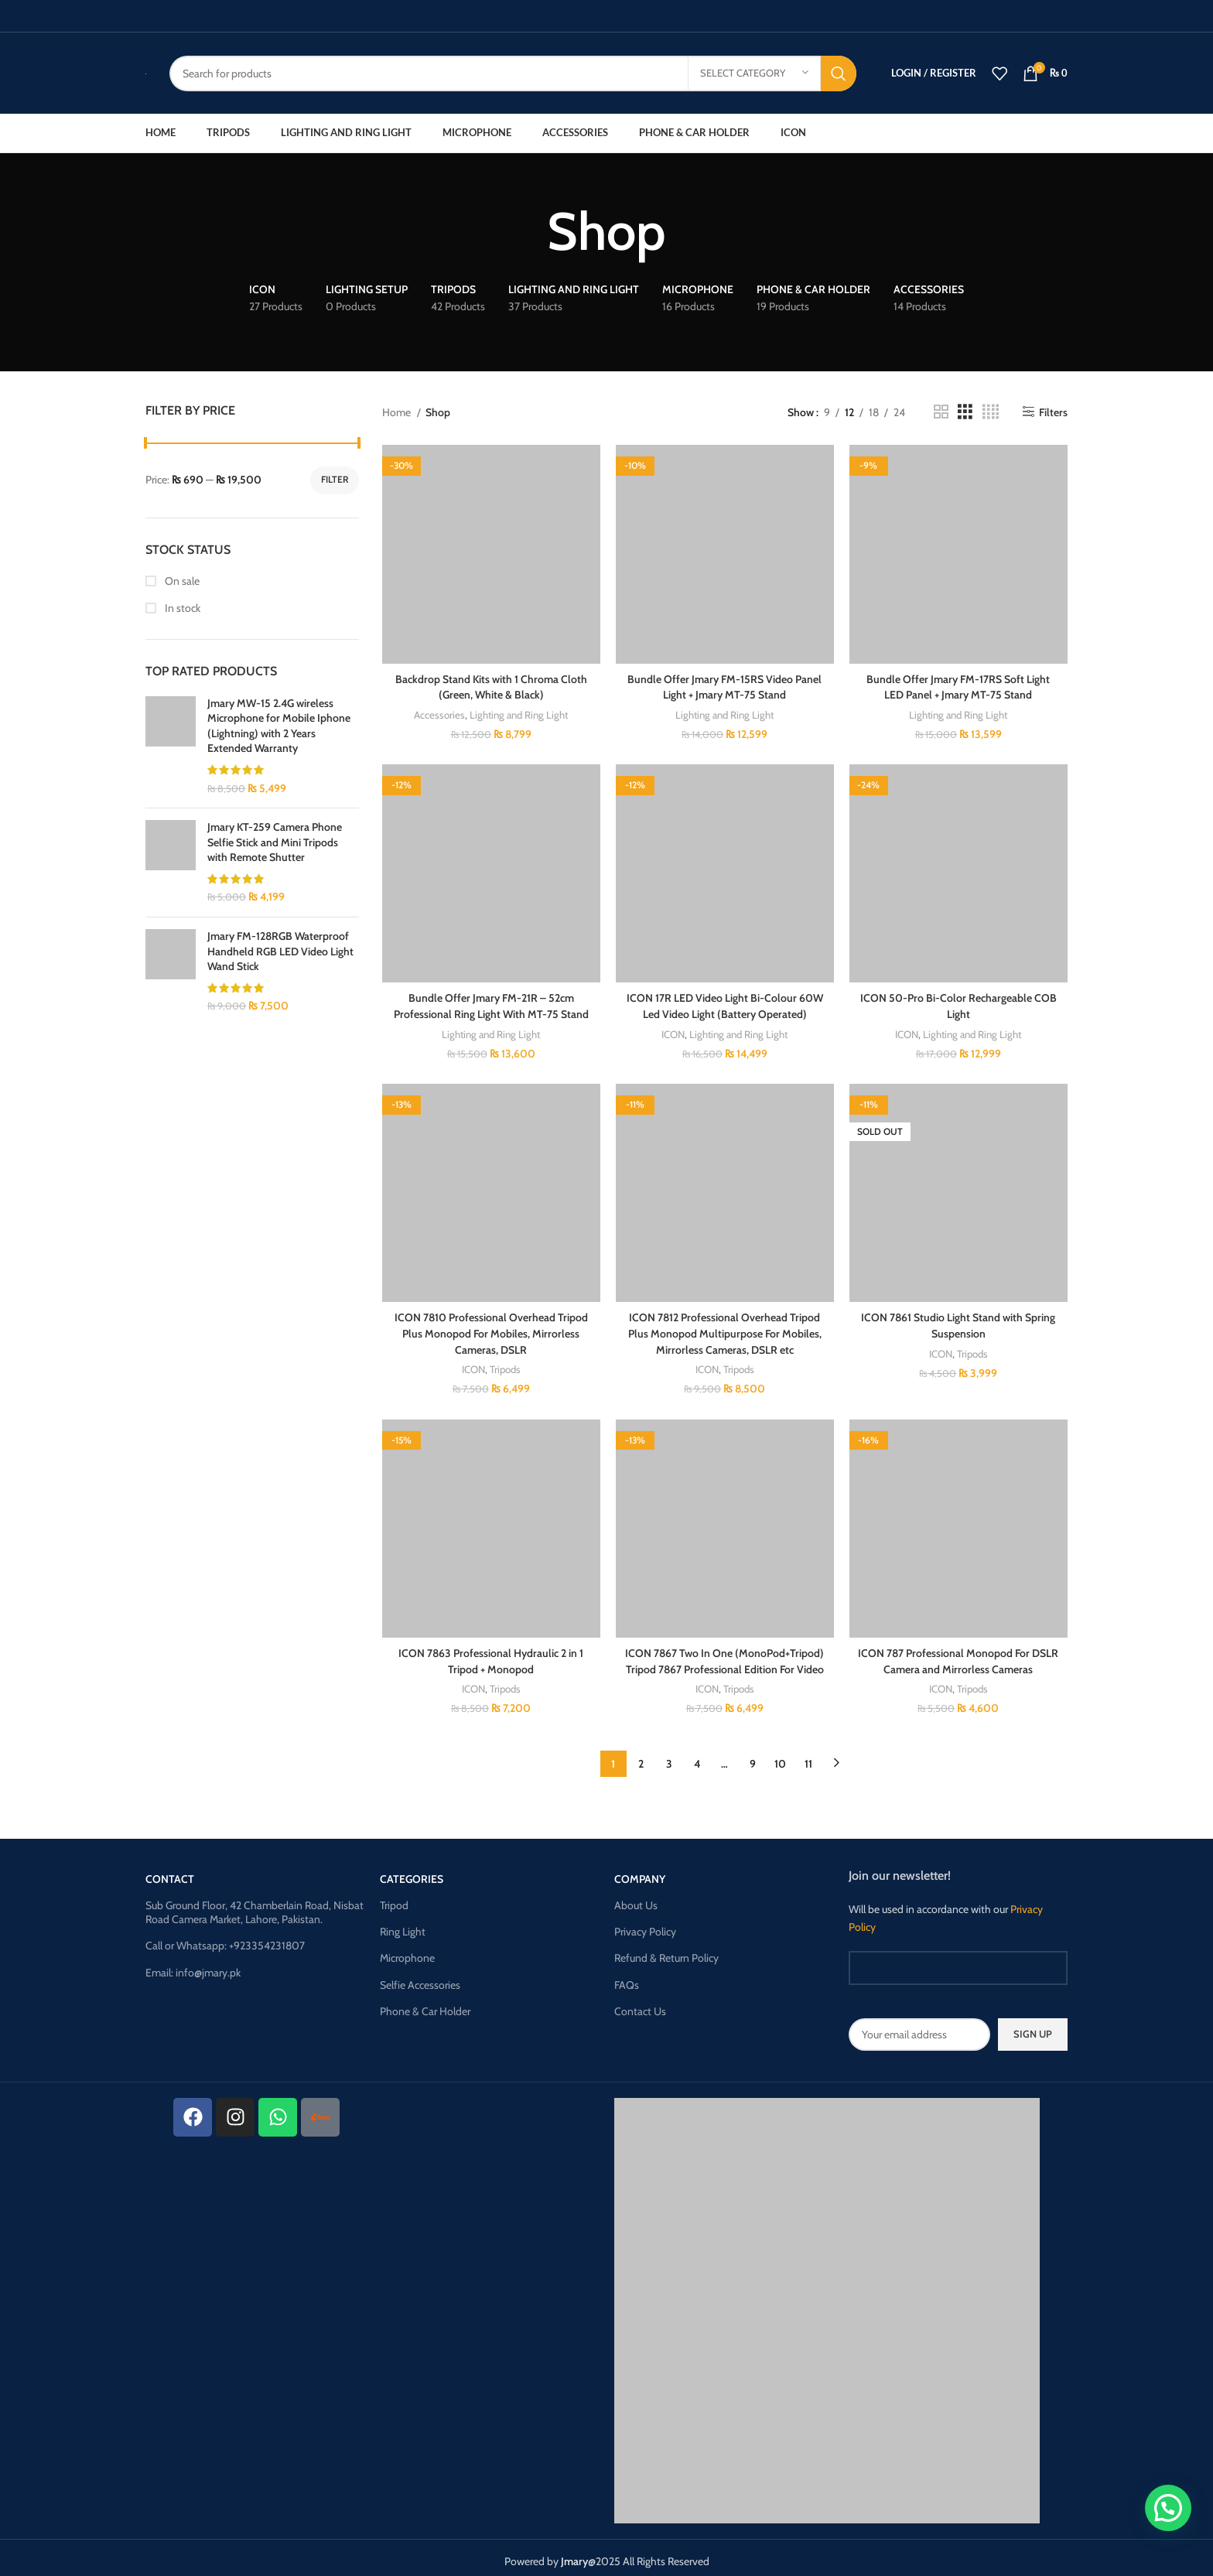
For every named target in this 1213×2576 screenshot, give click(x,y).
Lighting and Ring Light (519, 713)
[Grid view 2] (941, 412)
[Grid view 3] (965, 412)
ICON (673, 1031)
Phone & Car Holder (425, 2004)
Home (397, 412)
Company (639, 1872)
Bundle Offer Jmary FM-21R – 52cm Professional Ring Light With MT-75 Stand (491, 1004)
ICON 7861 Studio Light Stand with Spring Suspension (958, 1321)
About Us (636, 1898)
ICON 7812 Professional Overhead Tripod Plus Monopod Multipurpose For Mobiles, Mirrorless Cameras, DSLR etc (725, 1329)
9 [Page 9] (753, 1757)
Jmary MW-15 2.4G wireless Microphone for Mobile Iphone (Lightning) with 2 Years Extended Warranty (278, 726)
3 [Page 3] (669, 1757)
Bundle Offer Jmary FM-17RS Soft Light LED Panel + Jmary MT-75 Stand (958, 686)
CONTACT (169, 1872)
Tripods (505, 1364)
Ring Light (402, 1925)
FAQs (626, 1978)
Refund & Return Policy (666, 1951)
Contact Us (640, 2004)
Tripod (394, 1898)
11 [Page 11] (808, 1757)
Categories (411, 1872)
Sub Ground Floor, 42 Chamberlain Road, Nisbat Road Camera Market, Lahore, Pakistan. (254, 1905)
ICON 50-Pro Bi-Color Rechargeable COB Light (958, 1004)
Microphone (407, 1951)
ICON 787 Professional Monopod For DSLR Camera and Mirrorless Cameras (958, 1654)
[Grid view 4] (990, 412)
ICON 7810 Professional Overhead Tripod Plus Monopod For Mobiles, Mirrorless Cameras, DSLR (491, 1329)
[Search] (512, 73)
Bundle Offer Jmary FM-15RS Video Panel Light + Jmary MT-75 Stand (724, 686)
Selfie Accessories (420, 1978)
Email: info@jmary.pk (193, 1966)
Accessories (439, 713)
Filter (334, 479)
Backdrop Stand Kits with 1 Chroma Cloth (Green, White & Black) (491, 686)
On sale (181, 581)
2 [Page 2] (641, 1757)
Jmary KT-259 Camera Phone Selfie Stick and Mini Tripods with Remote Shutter (274, 842)
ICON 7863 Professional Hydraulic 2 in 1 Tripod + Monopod (490, 1654)
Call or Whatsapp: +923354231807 (225, 1939)
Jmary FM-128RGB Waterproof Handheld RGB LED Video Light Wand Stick (280, 951)
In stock (181, 608)
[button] (1168, 2508)
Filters (1053, 412)
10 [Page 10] (780, 1757)
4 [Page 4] (697, 1757)
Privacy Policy (645, 1925)
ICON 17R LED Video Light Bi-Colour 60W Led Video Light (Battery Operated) (725, 1004)
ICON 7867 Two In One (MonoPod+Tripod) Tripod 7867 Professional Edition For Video (724, 1654)
